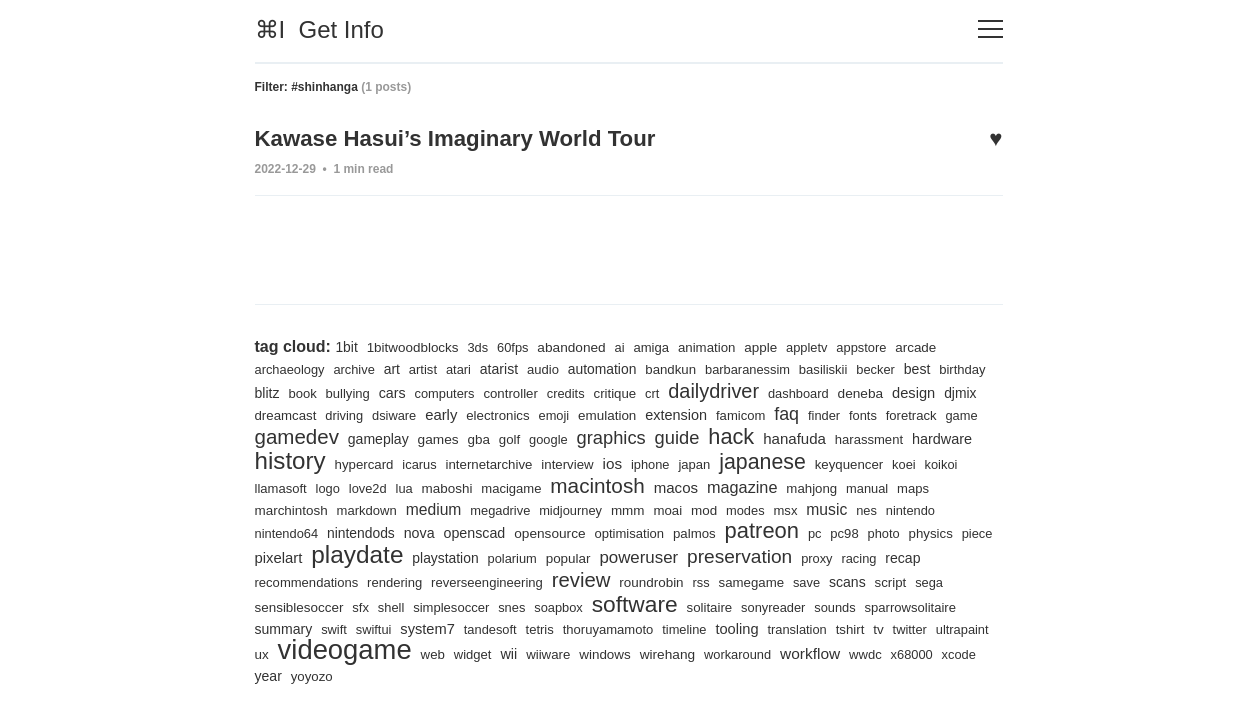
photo (308, 557)
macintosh (760, 483)
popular (751, 557)
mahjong (281, 508)
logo (484, 485)
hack (845, 432)
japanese (924, 458)
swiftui (479, 628)
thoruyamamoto (719, 628)
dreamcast (382, 411)
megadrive (662, 508)
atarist (504, 365)
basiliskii (837, 365)
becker (890, 365)
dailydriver (780, 386)
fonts (973, 411)
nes (315, 531)
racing (314, 581)
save (951, 581)
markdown (525, 508)
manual (337, 508)
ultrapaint (345, 654)
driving (441, 411)
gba (587, 435)
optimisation (779, 531)
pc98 (269, 557)
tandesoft (599, 628)
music (276, 530)
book (360, 389)
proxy (271, 581)
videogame (474, 649)
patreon (915, 528)
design (277, 410)
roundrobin (793, 581)
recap (359, 581)
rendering (529, 581)
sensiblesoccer (425, 606)
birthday (279, 389)
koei (346, 485)
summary (386, 628)
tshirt (967, 628)
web (564, 654)
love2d (525, 485)
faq (895, 409)
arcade (929, 343)
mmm (792, 508)
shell (520, 606)
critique (680, 389)
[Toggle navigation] (990, 29)
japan (855, 461)
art (395, 365)
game (332, 435)
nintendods (504, 531)
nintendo (361, 531)
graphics (722, 433)
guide (790, 433)
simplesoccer (582, 606)
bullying (406, 389)
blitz (324, 389)
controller (573, 389)
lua (563, 485)
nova (564, 531)
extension (782, 411)
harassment (290, 461)
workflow (951, 653)
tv (260, 654)
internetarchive (644, 461)
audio (549, 365)
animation (715, 343)
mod (870, 508)
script (317, 606)
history (440, 457)
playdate (534, 553)
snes (644, 606)
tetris (649, 628)
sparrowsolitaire (302, 628)
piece (405, 557)
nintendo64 (427, 531)
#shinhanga (324, 87)
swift (439, 628)
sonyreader (911, 606)
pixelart (453, 556)
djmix (324, 411)
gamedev (400, 432)
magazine (909, 484)
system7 (534, 627)
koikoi (384, 485)
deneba (931, 389)
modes (912, 508)
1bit (346, 343)
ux (388, 654)
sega (357, 606)
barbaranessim (758, 365)
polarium (693, 557)
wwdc (272, 676)
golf (619, 435)
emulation (711, 411)
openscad (621, 531)
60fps (517, 343)
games (546, 435)
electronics (599, 411)
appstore (873, 343)
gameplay (484, 435)
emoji (657, 411)
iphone (810, 461)
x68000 (318, 676)
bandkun (680, 365)
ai (626, 343)
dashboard (868, 389)
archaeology (291, 365)
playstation (625, 557)
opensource (697, 531)
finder (933, 411)
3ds (481, 343)
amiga (658, 343)
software (769, 603)
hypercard (516, 461)
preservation (927, 555)
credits (629, 389)
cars (452, 389)
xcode (366, 676)
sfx (489, 606)
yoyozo (451, 676)
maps (384, 508)
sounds (974, 606)
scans (274, 606)
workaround (876, 654)
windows (740, 654)
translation (912, 628)
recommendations (439, 581)
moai (833, 508)
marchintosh (447, 508)
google (659, 435)
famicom (848, 411)
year (407, 676)
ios (771, 460)
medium (593, 507)
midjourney (733, 508)
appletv (818, 343)
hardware (364, 461)
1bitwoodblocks (414, 343)
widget (605, 654)
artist (426, 365)
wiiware (682, 654)
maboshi (606, 485)
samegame (894, 581)
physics (356, 557)
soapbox (691, 606)
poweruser (823, 556)
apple (771, 343)
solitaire (846, 606)
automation (610, 365)
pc (969, 531)
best (932, 365)
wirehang (804, 654)
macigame (673, 485)
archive (356, 365)
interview (725, 461)
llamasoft (437, 485)
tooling (851, 627)
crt (718, 389)
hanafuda (910, 434)
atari (463, 365)
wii (641, 654)
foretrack (281, 435)
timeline (798, 628)
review (720, 578)
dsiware (493, 411)
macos (841, 484)
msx (953, 508)
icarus (573, 461)
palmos (846, 531)
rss (844, 581)
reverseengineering (624, 581)
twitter (291, 654)
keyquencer (290, 485)
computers (506, 389)
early (541, 410)
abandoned (577, 343)
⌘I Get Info (319, 29)
